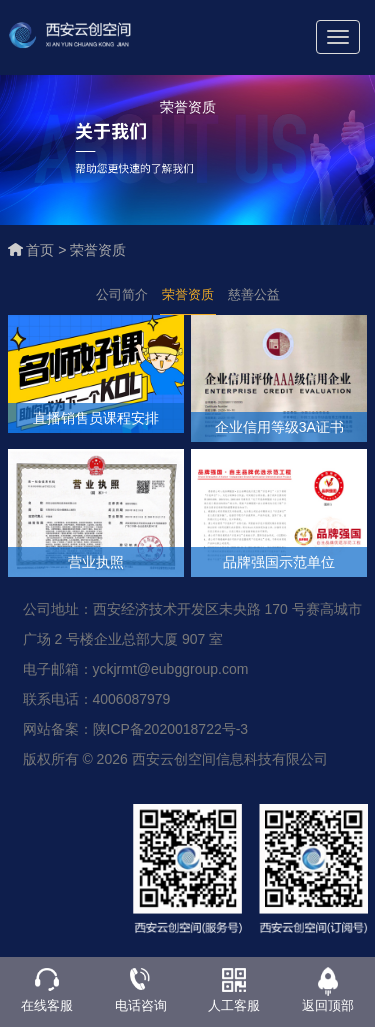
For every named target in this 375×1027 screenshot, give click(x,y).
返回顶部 (328, 1005)
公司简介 (122, 294)
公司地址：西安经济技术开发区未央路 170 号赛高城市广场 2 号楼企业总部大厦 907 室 (192, 624)
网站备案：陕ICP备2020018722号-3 (136, 729)
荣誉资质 (98, 250)
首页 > (48, 250)
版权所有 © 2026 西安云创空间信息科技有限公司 (175, 759)
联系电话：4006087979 (97, 699)
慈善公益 (254, 294)
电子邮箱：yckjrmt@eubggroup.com (136, 669)
